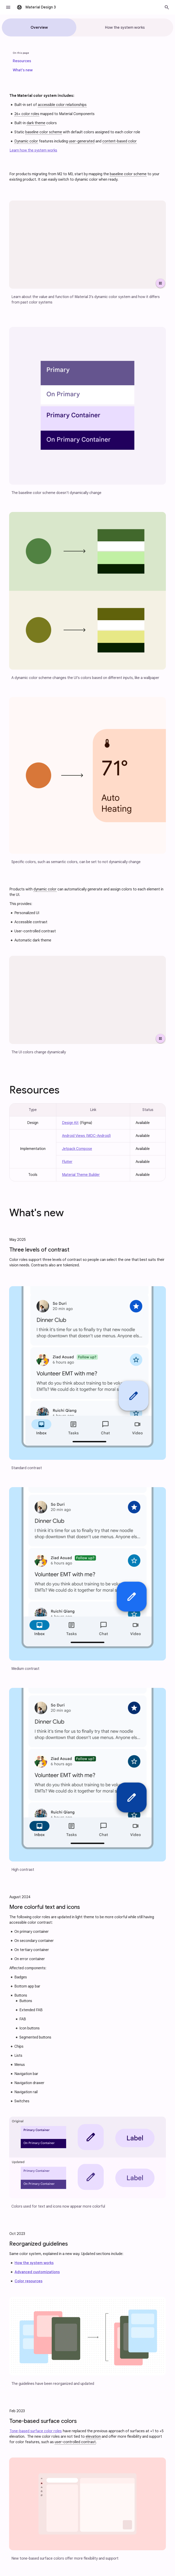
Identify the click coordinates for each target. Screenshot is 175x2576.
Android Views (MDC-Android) (86, 1136)
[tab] (39, 27)
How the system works (34, 2263)
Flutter (67, 1161)
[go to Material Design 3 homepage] (36, 7)
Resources (22, 61)
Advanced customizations (37, 2272)
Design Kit (70, 1123)
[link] (22, 61)
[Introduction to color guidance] (87, 245)
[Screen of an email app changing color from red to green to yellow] (87, 1000)
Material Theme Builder (81, 1174)
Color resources (28, 2281)
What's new (23, 70)
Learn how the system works (33, 150)
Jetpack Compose (77, 1149)
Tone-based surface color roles (36, 2431)
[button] (8, 7)
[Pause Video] (160, 283)
